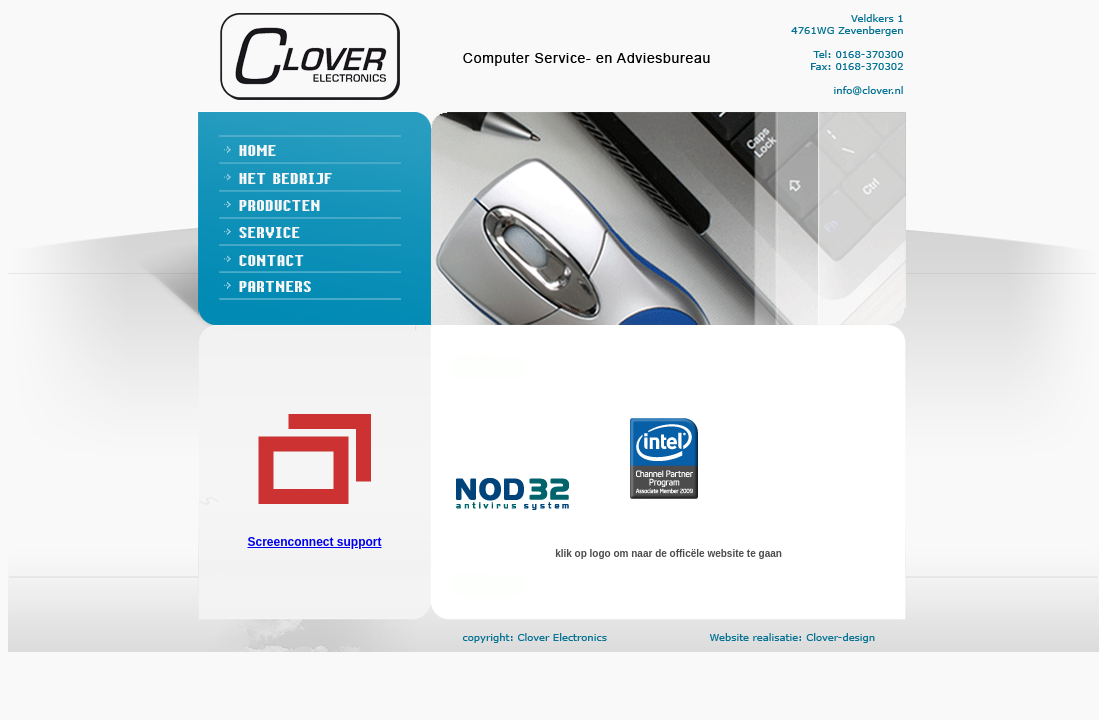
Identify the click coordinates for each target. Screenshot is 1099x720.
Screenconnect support (314, 542)
